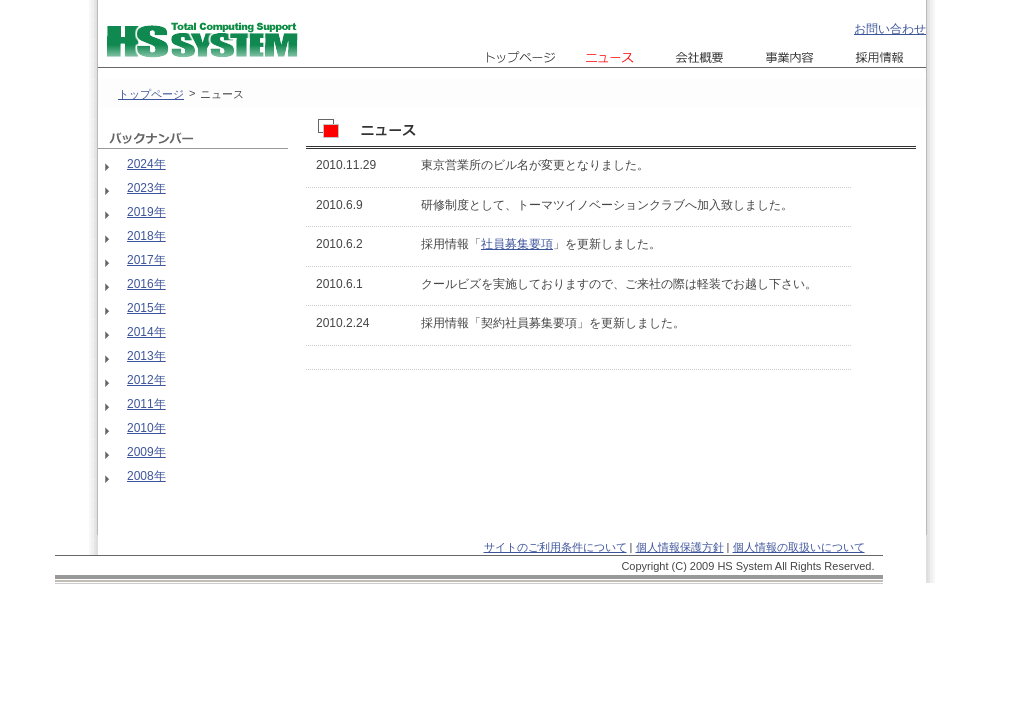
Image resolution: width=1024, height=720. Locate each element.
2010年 (146, 428)
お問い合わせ (890, 29)
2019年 (146, 212)
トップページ (151, 94)
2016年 (146, 284)
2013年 (146, 356)
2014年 (146, 332)
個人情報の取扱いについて (799, 547)
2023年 (146, 188)
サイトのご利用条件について (555, 547)
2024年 (146, 164)
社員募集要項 (517, 244)
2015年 (146, 308)
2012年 (146, 380)
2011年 (146, 404)
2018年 (146, 236)
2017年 (146, 260)
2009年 (146, 452)
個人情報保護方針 (680, 547)
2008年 (146, 476)
